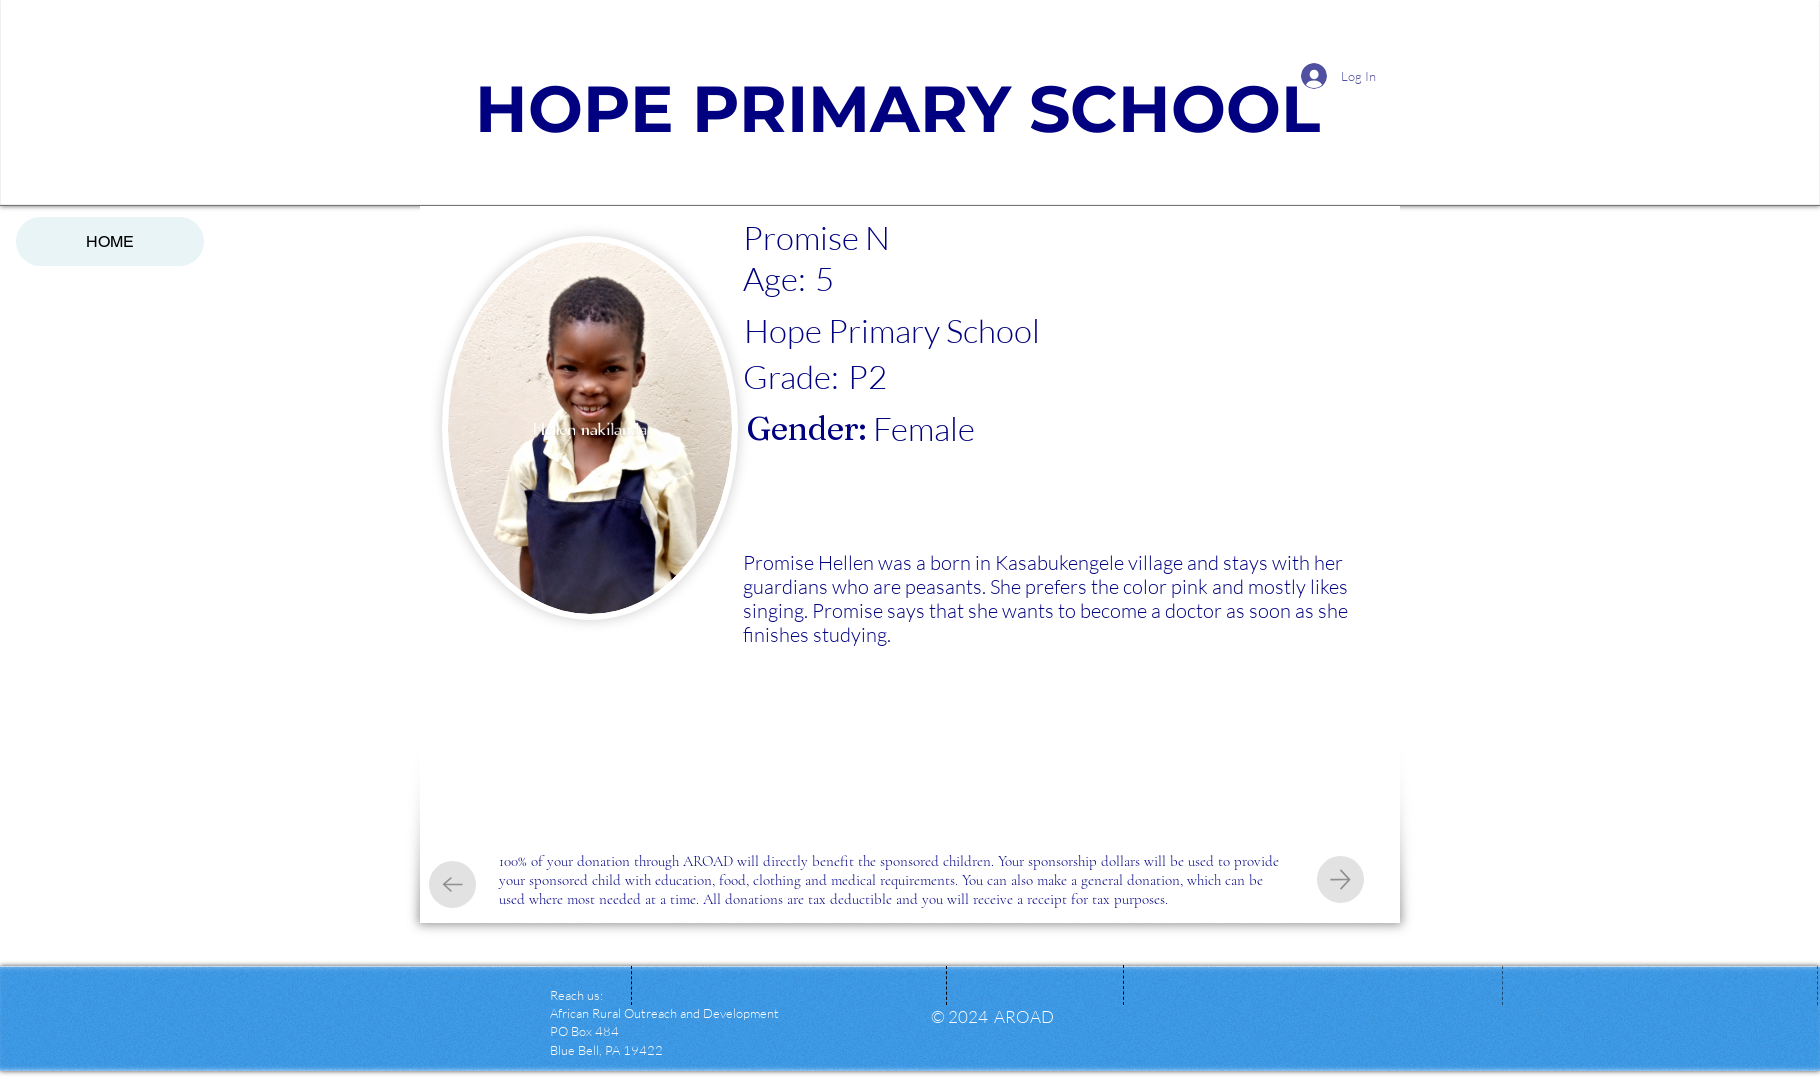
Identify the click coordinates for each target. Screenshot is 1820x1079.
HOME (110, 241)
